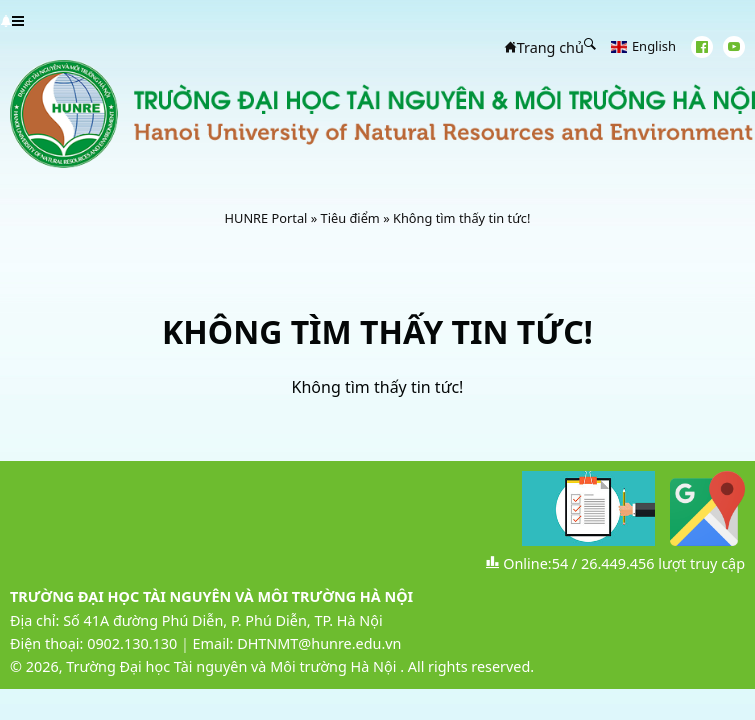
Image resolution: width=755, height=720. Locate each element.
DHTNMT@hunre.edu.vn (319, 643)
